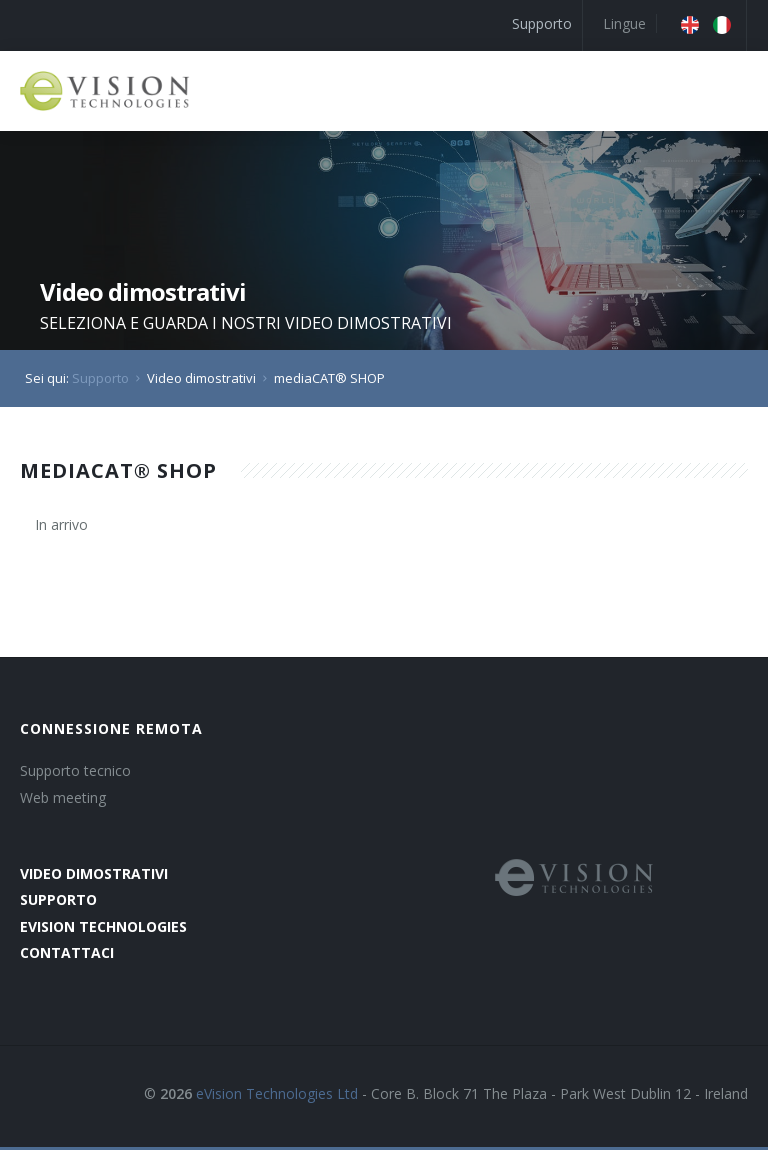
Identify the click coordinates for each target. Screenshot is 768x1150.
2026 (176, 1093)
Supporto (542, 23)
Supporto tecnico (75, 770)
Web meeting (63, 797)
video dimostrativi (94, 873)
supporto (58, 899)
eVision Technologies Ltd (277, 1093)
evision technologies (103, 926)
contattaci (67, 952)
